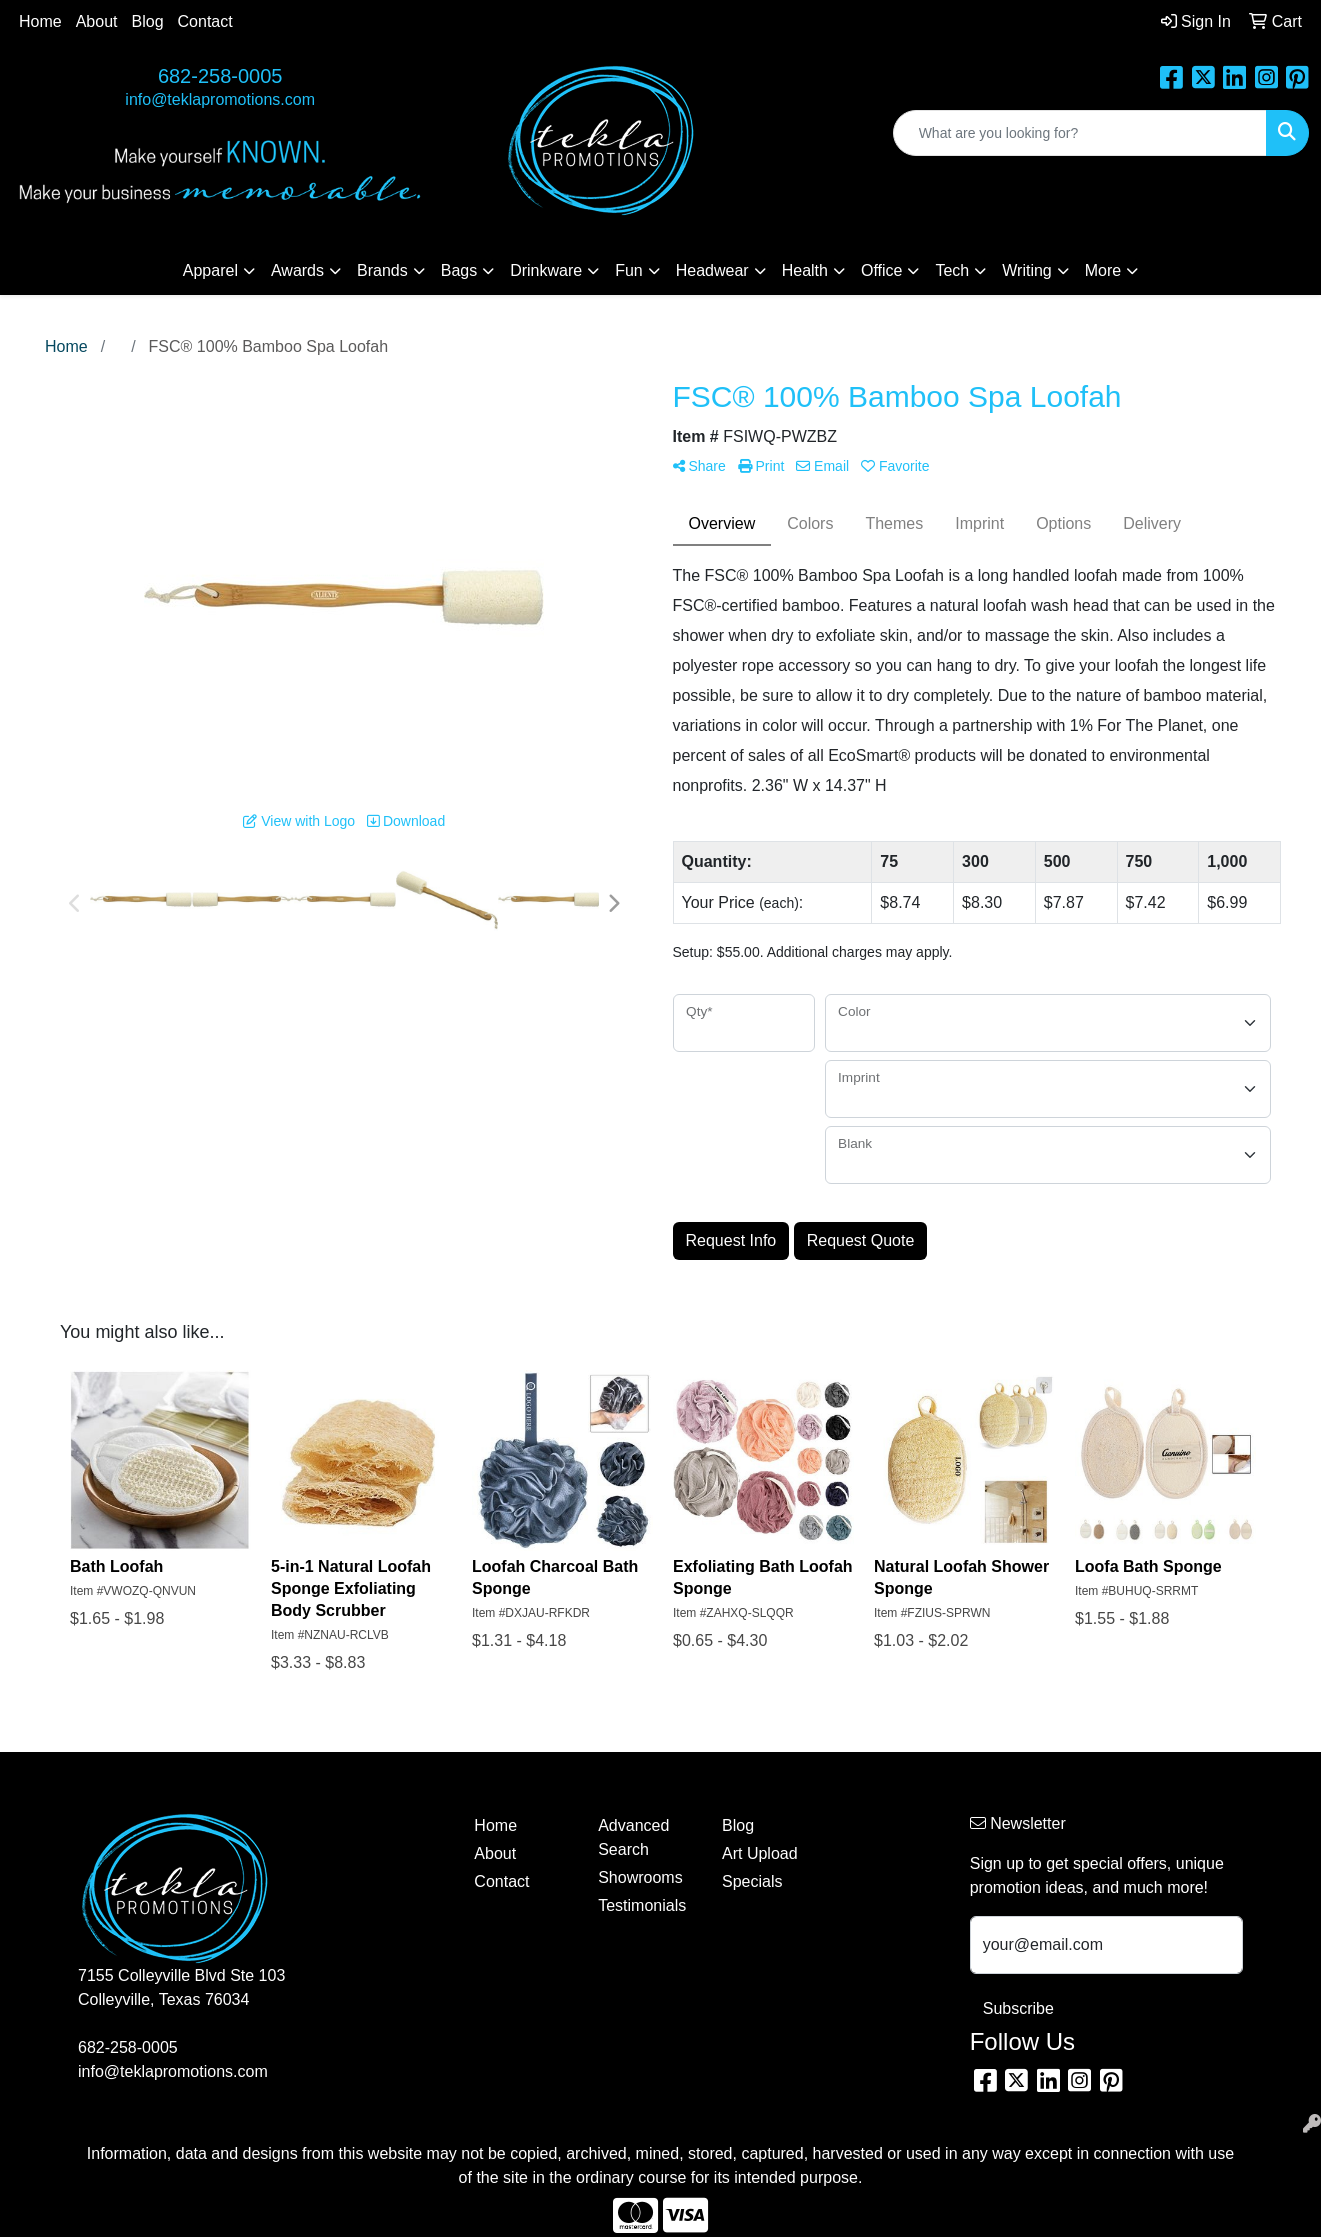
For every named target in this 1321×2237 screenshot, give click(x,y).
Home (40, 21)
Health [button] (805, 270)
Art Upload (760, 1853)
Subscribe (1018, 2008)
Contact (205, 21)
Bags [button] (459, 270)
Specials (752, 1881)
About (97, 21)
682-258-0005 (220, 76)
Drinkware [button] (546, 270)
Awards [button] (297, 270)
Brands (382, 270)
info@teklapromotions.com (220, 99)
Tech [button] (952, 270)
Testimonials (642, 1905)
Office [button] (882, 270)
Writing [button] (1027, 270)
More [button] (1103, 270)
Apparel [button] (210, 270)
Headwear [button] (712, 270)
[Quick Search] (1080, 133)
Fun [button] (629, 270)
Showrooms (640, 1877)
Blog (148, 21)
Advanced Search (633, 1837)
